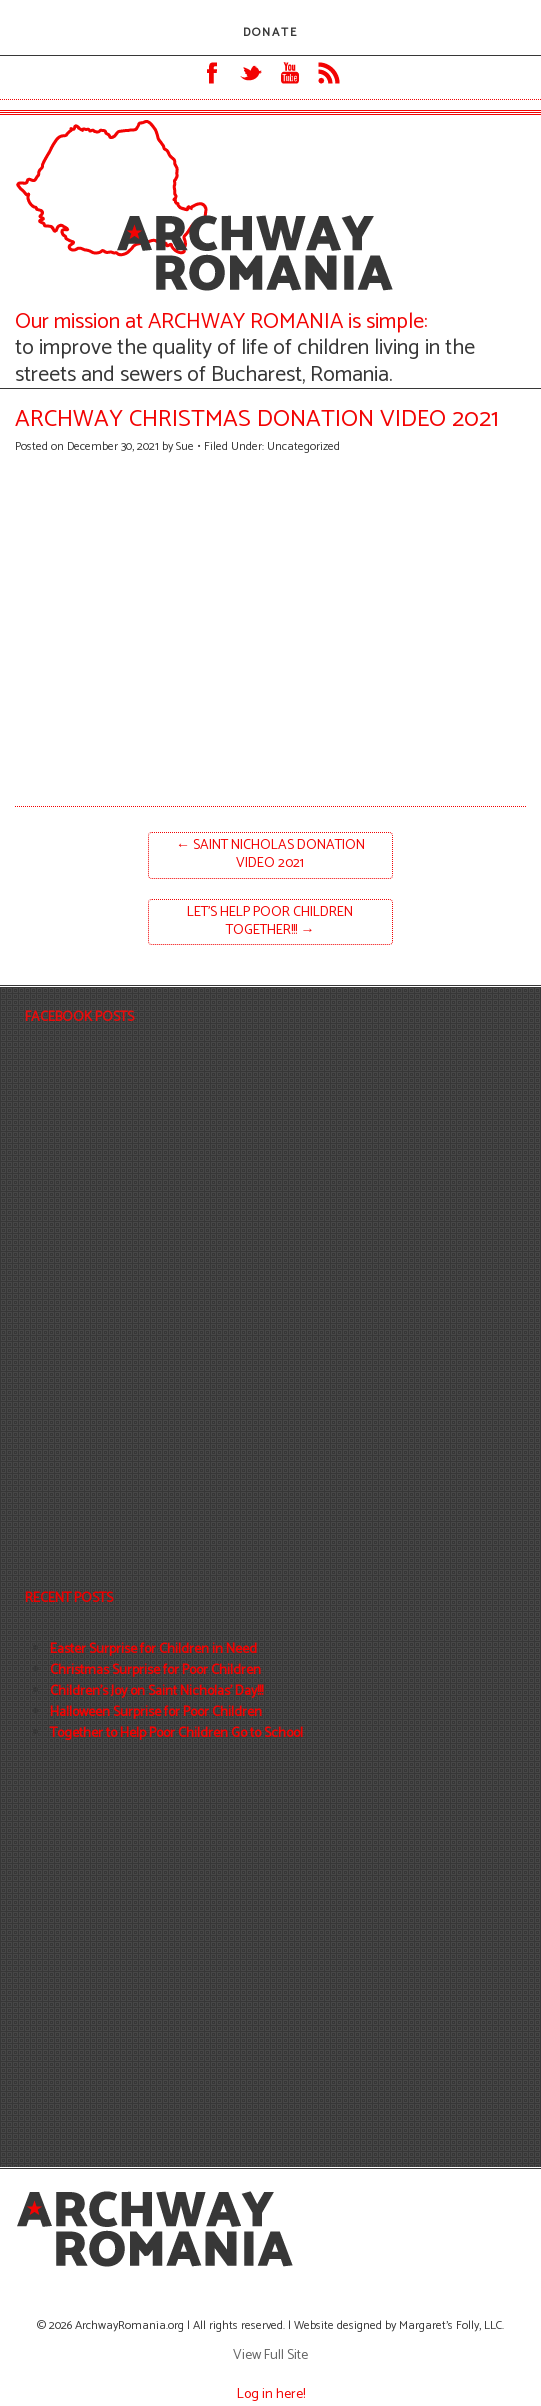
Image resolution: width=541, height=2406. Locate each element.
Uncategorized (303, 446)
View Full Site (270, 2355)
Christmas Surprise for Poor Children (155, 1670)
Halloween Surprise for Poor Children (156, 1712)
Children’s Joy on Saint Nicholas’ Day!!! (156, 1691)
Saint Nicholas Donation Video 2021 (270, 854)
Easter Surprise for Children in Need (153, 1649)
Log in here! (271, 2394)
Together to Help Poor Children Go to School (176, 1733)
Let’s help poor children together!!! (270, 921)
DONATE (270, 32)
